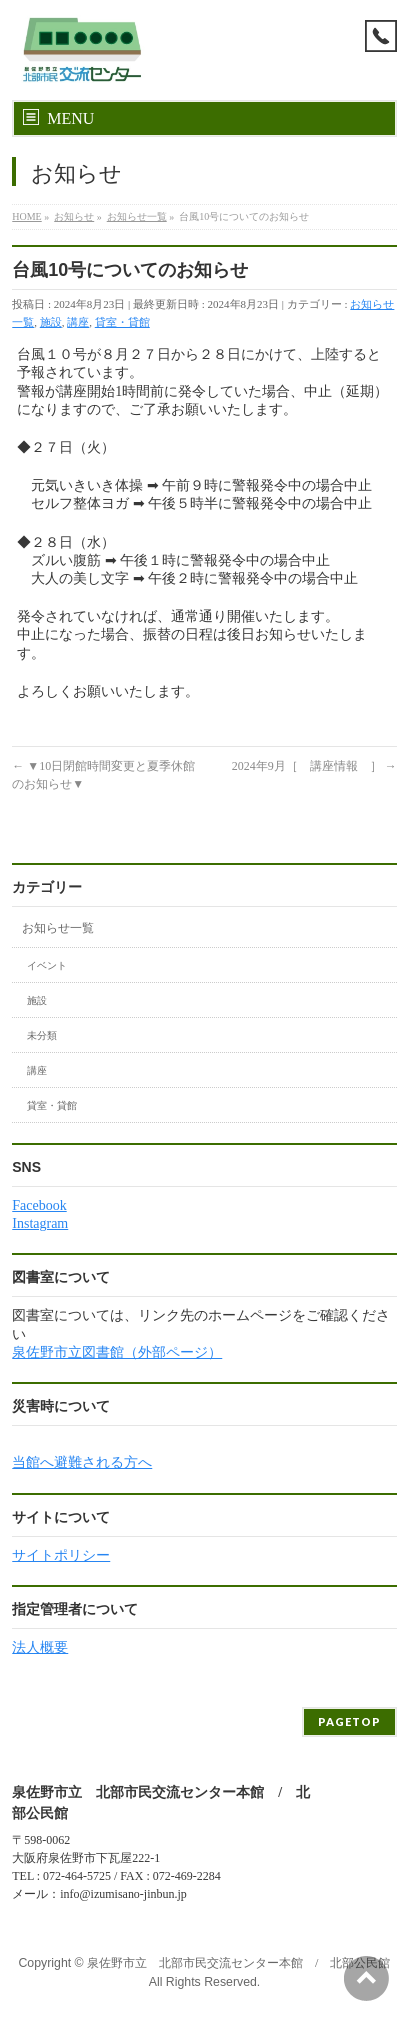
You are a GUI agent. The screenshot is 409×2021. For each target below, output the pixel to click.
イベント (47, 965)
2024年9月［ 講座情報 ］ (314, 766)
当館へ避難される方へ (82, 1462)
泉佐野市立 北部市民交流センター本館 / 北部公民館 (238, 1963)
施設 (51, 322)
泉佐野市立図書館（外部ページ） (117, 1352)
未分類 (42, 1035)
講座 (78, 322)
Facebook (39, 1205)
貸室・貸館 (122, 322)
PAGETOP (349, 1721)
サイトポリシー (61, 1555)
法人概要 (40, 1647)
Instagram (40, 1223)
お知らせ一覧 (58, 928)
